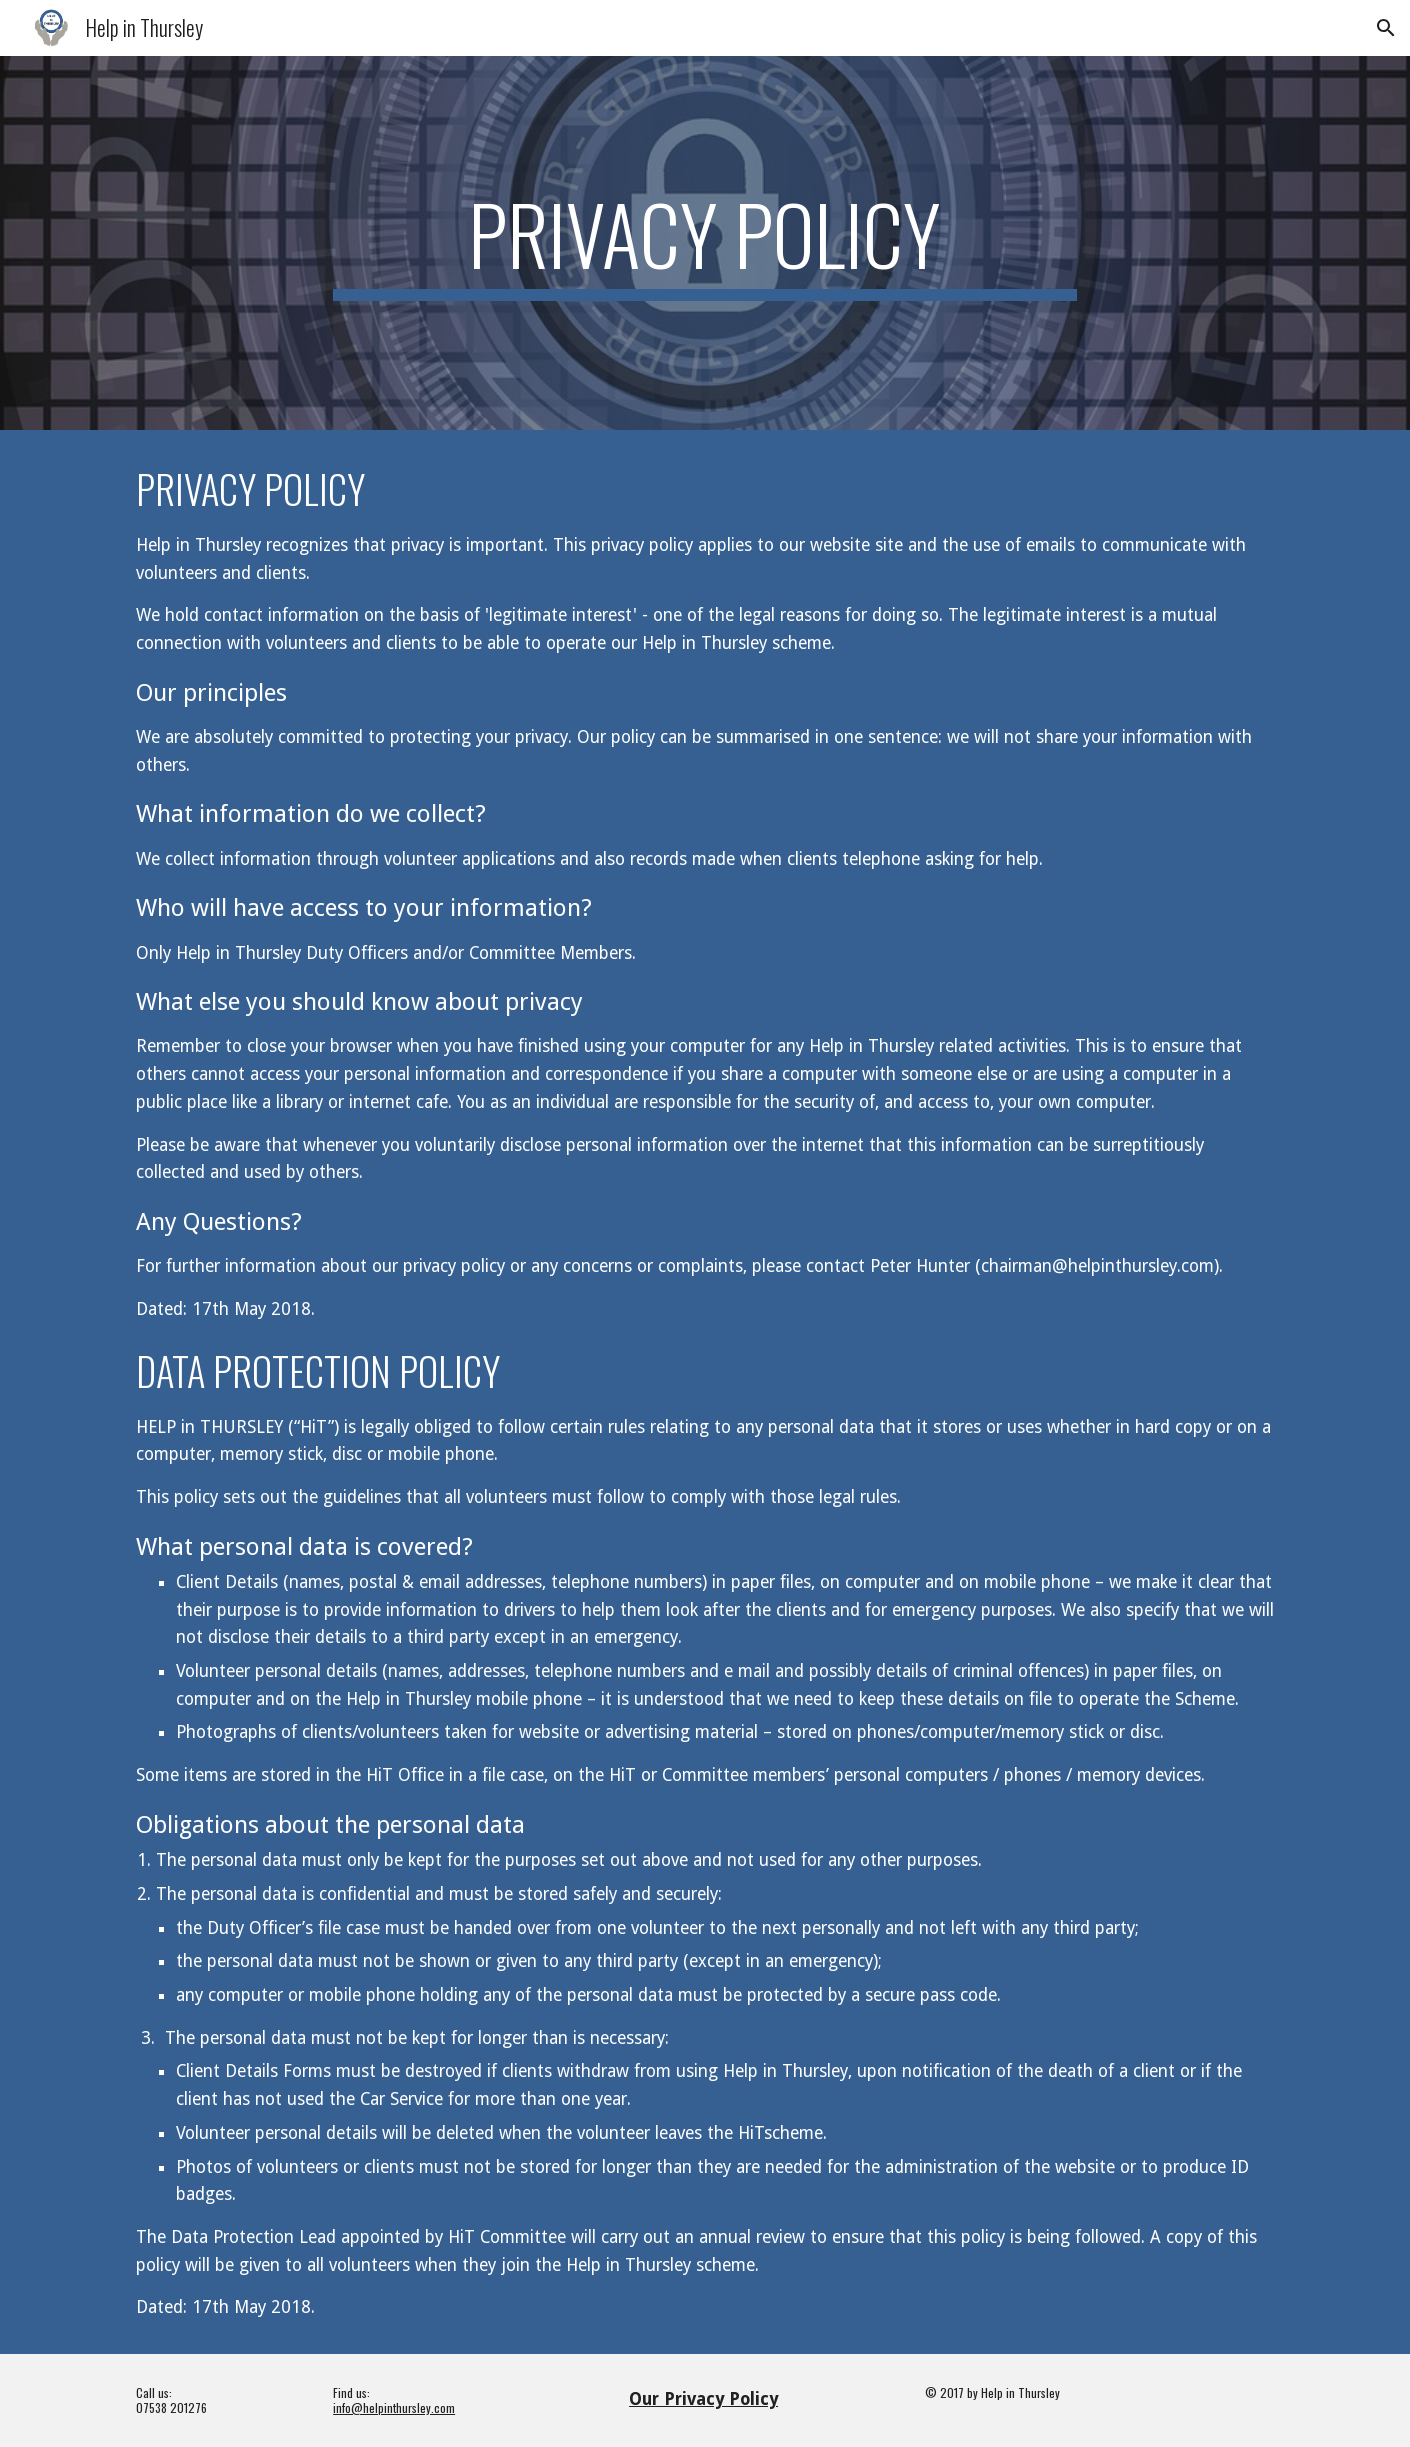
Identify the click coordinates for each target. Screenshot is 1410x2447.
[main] (705, 243)
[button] (1386, 28)
